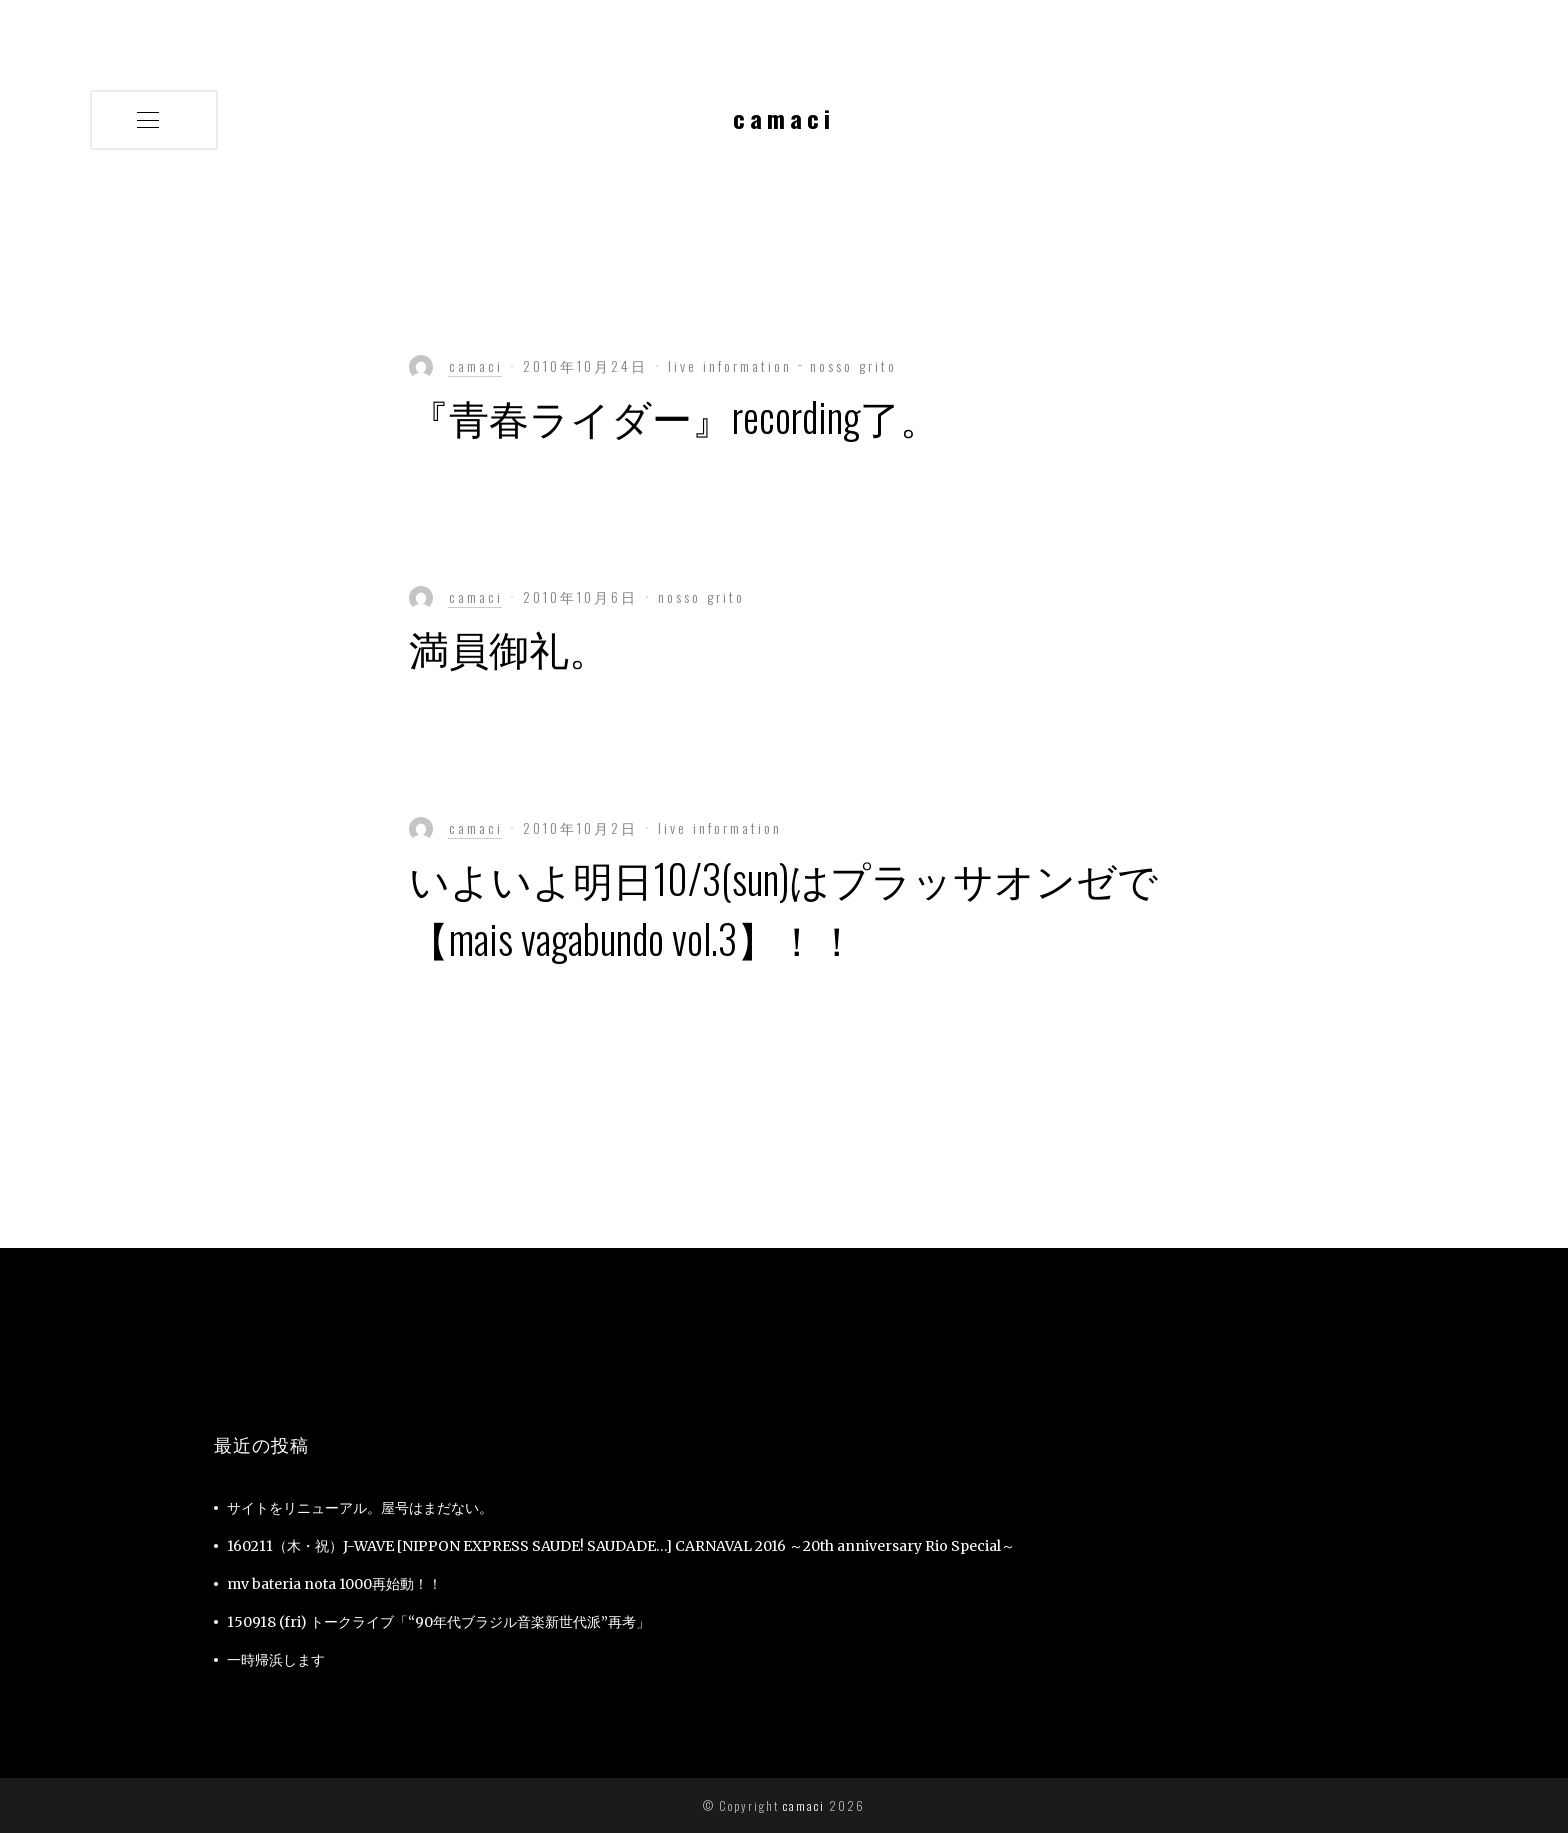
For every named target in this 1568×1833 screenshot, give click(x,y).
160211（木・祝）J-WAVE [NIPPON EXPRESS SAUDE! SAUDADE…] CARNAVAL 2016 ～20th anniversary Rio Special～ (621, 1546)
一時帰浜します (276, 1660)
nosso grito (853, 365)
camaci (802, 1805)
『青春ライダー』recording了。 (674, 416)
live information (733, 365)
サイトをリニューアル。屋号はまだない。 (360, 1508)
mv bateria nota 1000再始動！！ (334, 1584)
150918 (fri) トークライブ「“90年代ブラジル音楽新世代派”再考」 (438, 1622)
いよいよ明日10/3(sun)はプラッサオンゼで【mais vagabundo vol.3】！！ (783, 908)
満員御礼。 (509, 647)
